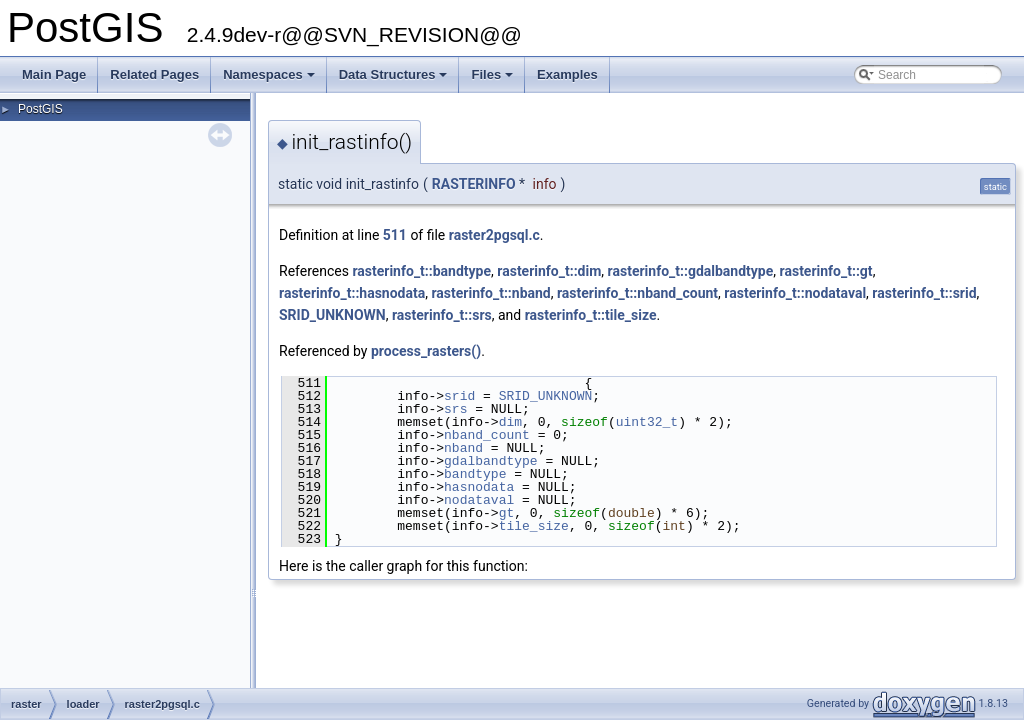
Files (493, 80)
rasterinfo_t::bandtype (421, 271)
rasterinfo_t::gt (826, 271)
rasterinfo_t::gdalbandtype (691, 271)
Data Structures (395, 80)
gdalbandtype (491, 461)
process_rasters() (426, 351)
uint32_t (647, 422)
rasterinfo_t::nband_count (637, 293)
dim (510, 422)
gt (507, 513)
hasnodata (479, 487)
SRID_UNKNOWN (332, 315)
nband (463, 448)
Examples (567, 74)
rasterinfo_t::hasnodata (352, 293)
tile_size (534, 526)
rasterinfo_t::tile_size (591, 315)
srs (455, 409)
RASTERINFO (474, 184)
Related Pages (154, 74)
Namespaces (270, 80)
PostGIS (40, 109)
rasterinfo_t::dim (549, 271)
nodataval (479, 500)
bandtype (475, 474)
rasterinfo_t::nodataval (795, 293)
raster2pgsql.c (494, 235)
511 (395, 235)
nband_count (487, 435)
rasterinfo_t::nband (490, 293)
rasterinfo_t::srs (442, 315)
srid (459, 396)
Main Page (54, 74)
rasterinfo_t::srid (924, 293)
